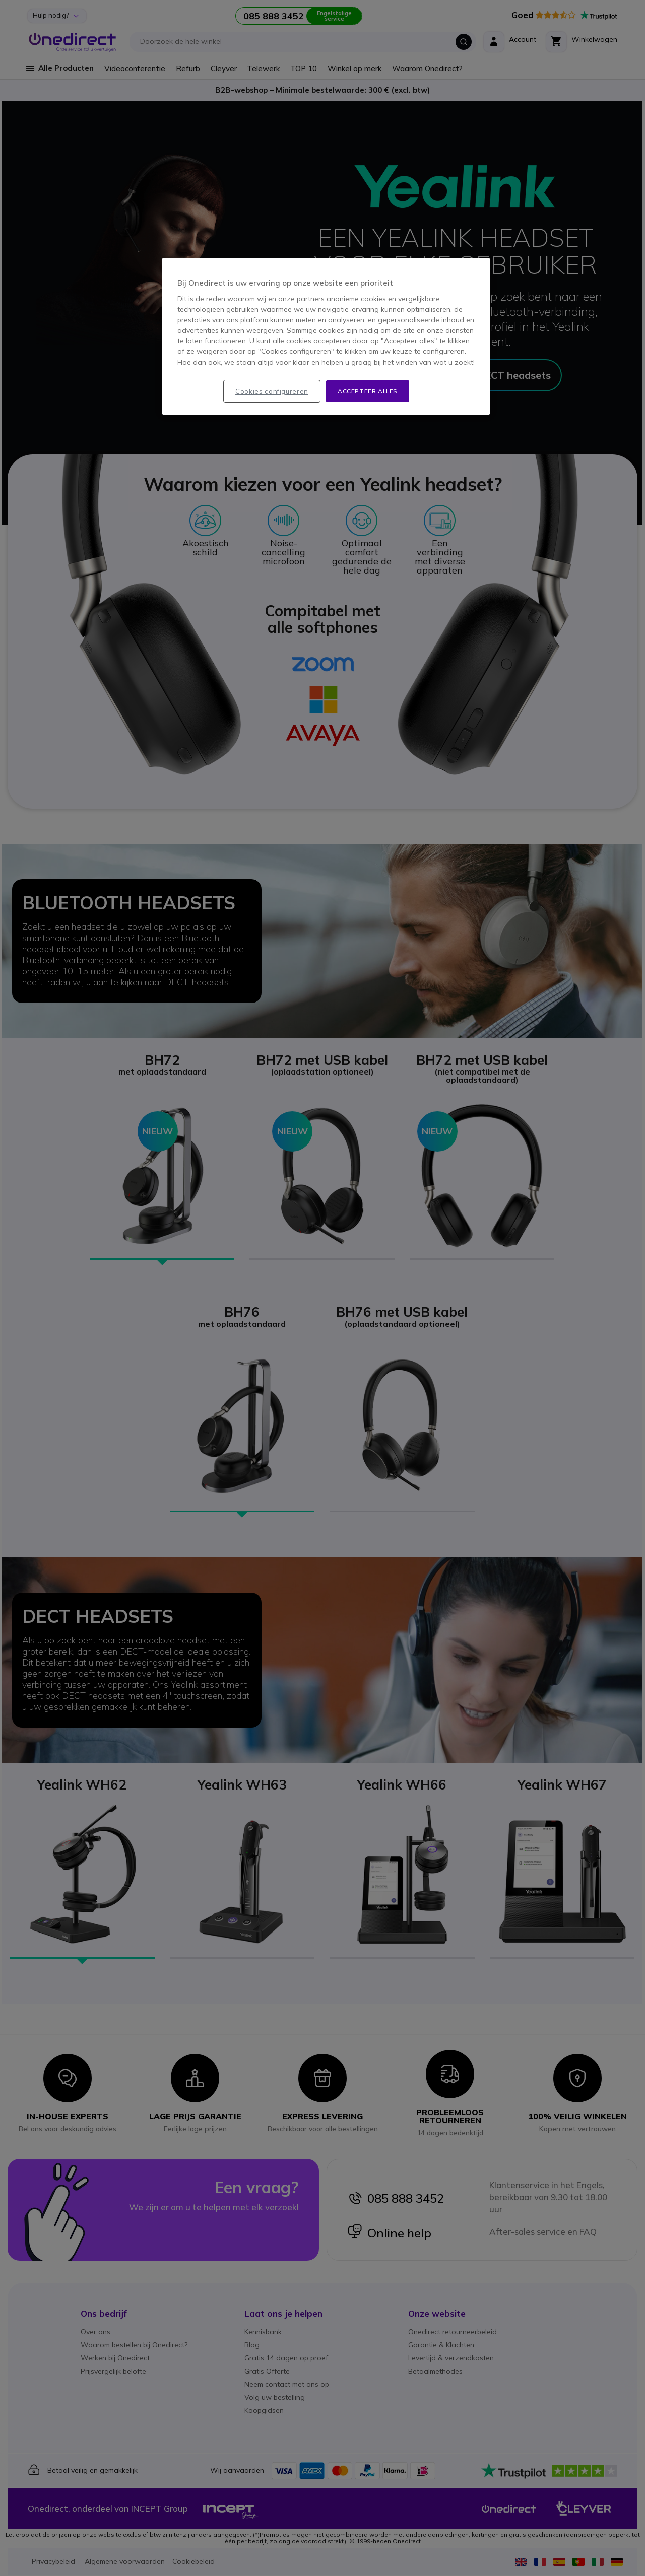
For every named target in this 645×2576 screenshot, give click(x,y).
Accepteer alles (368, 391)
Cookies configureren (271, 391)
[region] (326, 336)
